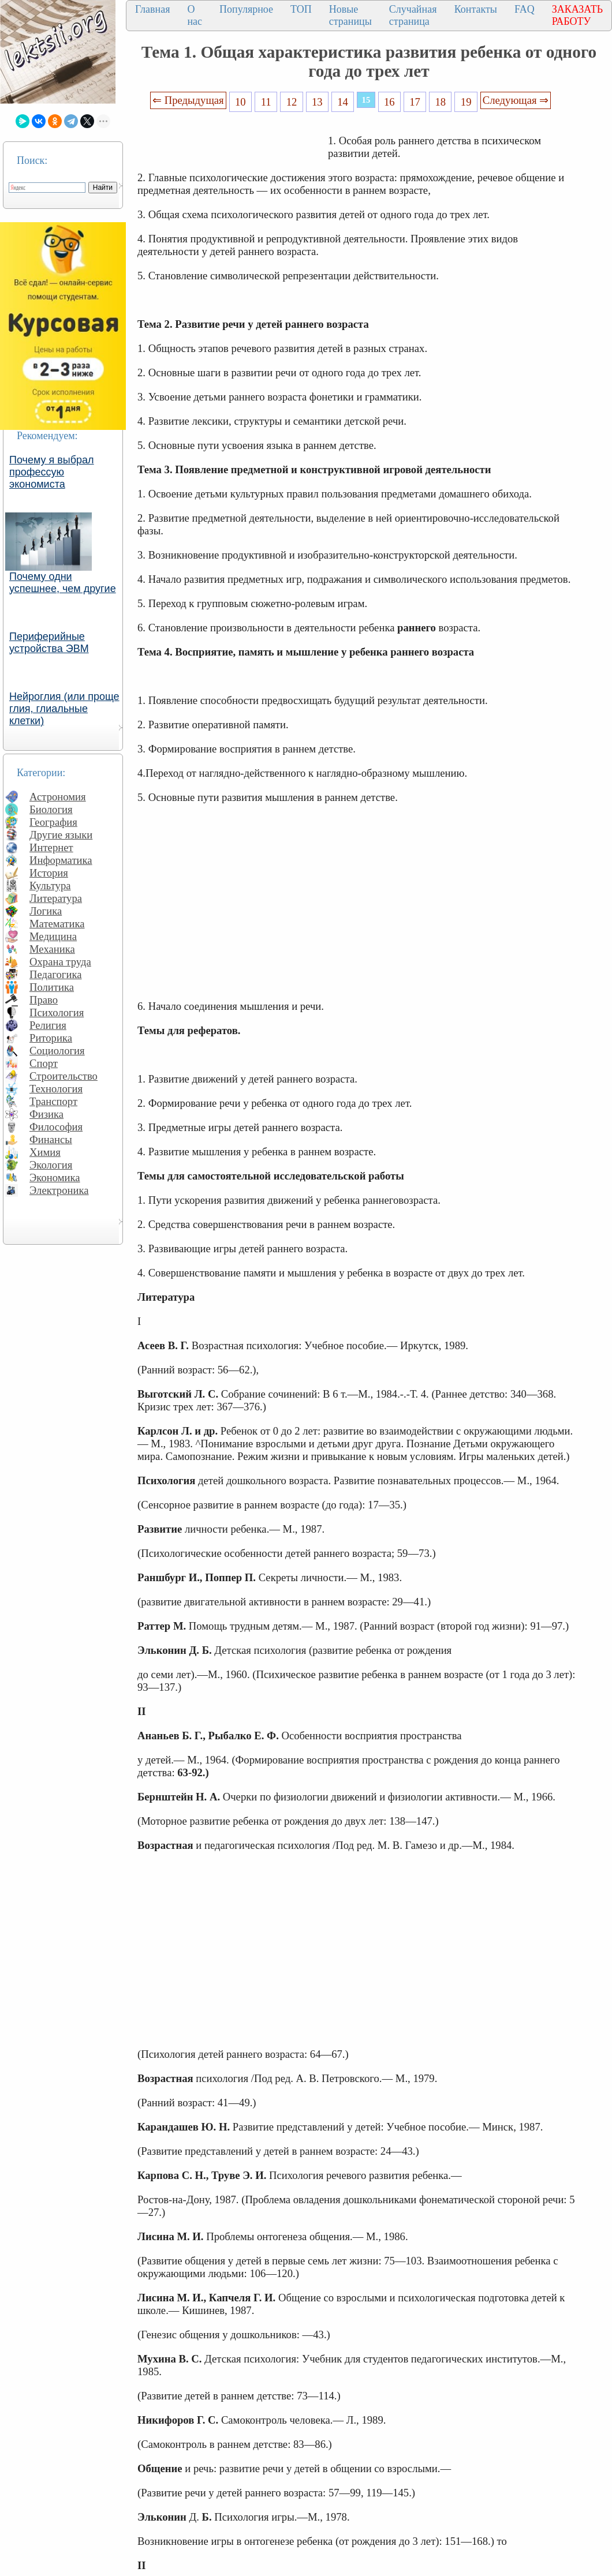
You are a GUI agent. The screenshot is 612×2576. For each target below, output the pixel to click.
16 (389, 102)
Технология (56, 1089)
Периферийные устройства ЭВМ (49, 642)
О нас (194, 15)
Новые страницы (350, 15)
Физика (46, 1114)
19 (466, 102)
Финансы (50, 1139)
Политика (51, 987)
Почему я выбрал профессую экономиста (51, 472)
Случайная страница (413, 15)
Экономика (54, 1177)
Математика (57, 924)
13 (317, 102)
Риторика (50, 1038)
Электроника (59, 1190)
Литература (55, 898)
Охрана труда (60, 962)
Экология (50, 1165)
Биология (51, 809)
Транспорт (53, 1101)
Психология (56, 1012)
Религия (47, 1025)
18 (440, 102)
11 (266, 102)
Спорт (43, 1063)
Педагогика (55, 974)
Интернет (51, 847)
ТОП (301, 9)
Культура (50, 885)
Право (43, 1000)
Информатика (60, 860)
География (53, 822)
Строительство (63, 1076)
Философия (56, 1127)
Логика (45, 911)
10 (240, 102)
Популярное (246, 9)
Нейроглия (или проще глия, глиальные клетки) (64, 709)
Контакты (475, 9)
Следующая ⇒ (515, 100)
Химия (45, 1152)
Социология (57, 1050)
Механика (52, 949)
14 (342, 102)
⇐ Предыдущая (188, 100)
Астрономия (57, 797)
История (48, 873)
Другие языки (60, 835)
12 (291, 102)
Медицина (53, 936)
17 (414, 102)
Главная (152, 9)
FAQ (524, 9)
